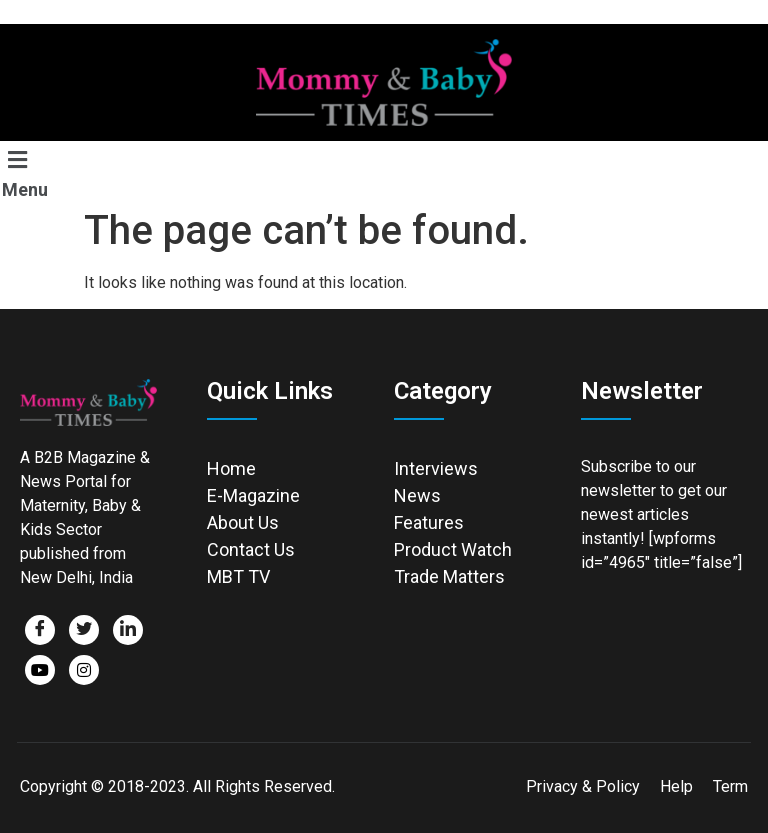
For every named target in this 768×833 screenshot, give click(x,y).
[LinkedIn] (128, 630)
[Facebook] (40, 630)
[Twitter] (84, 630)
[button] (37, 173)
